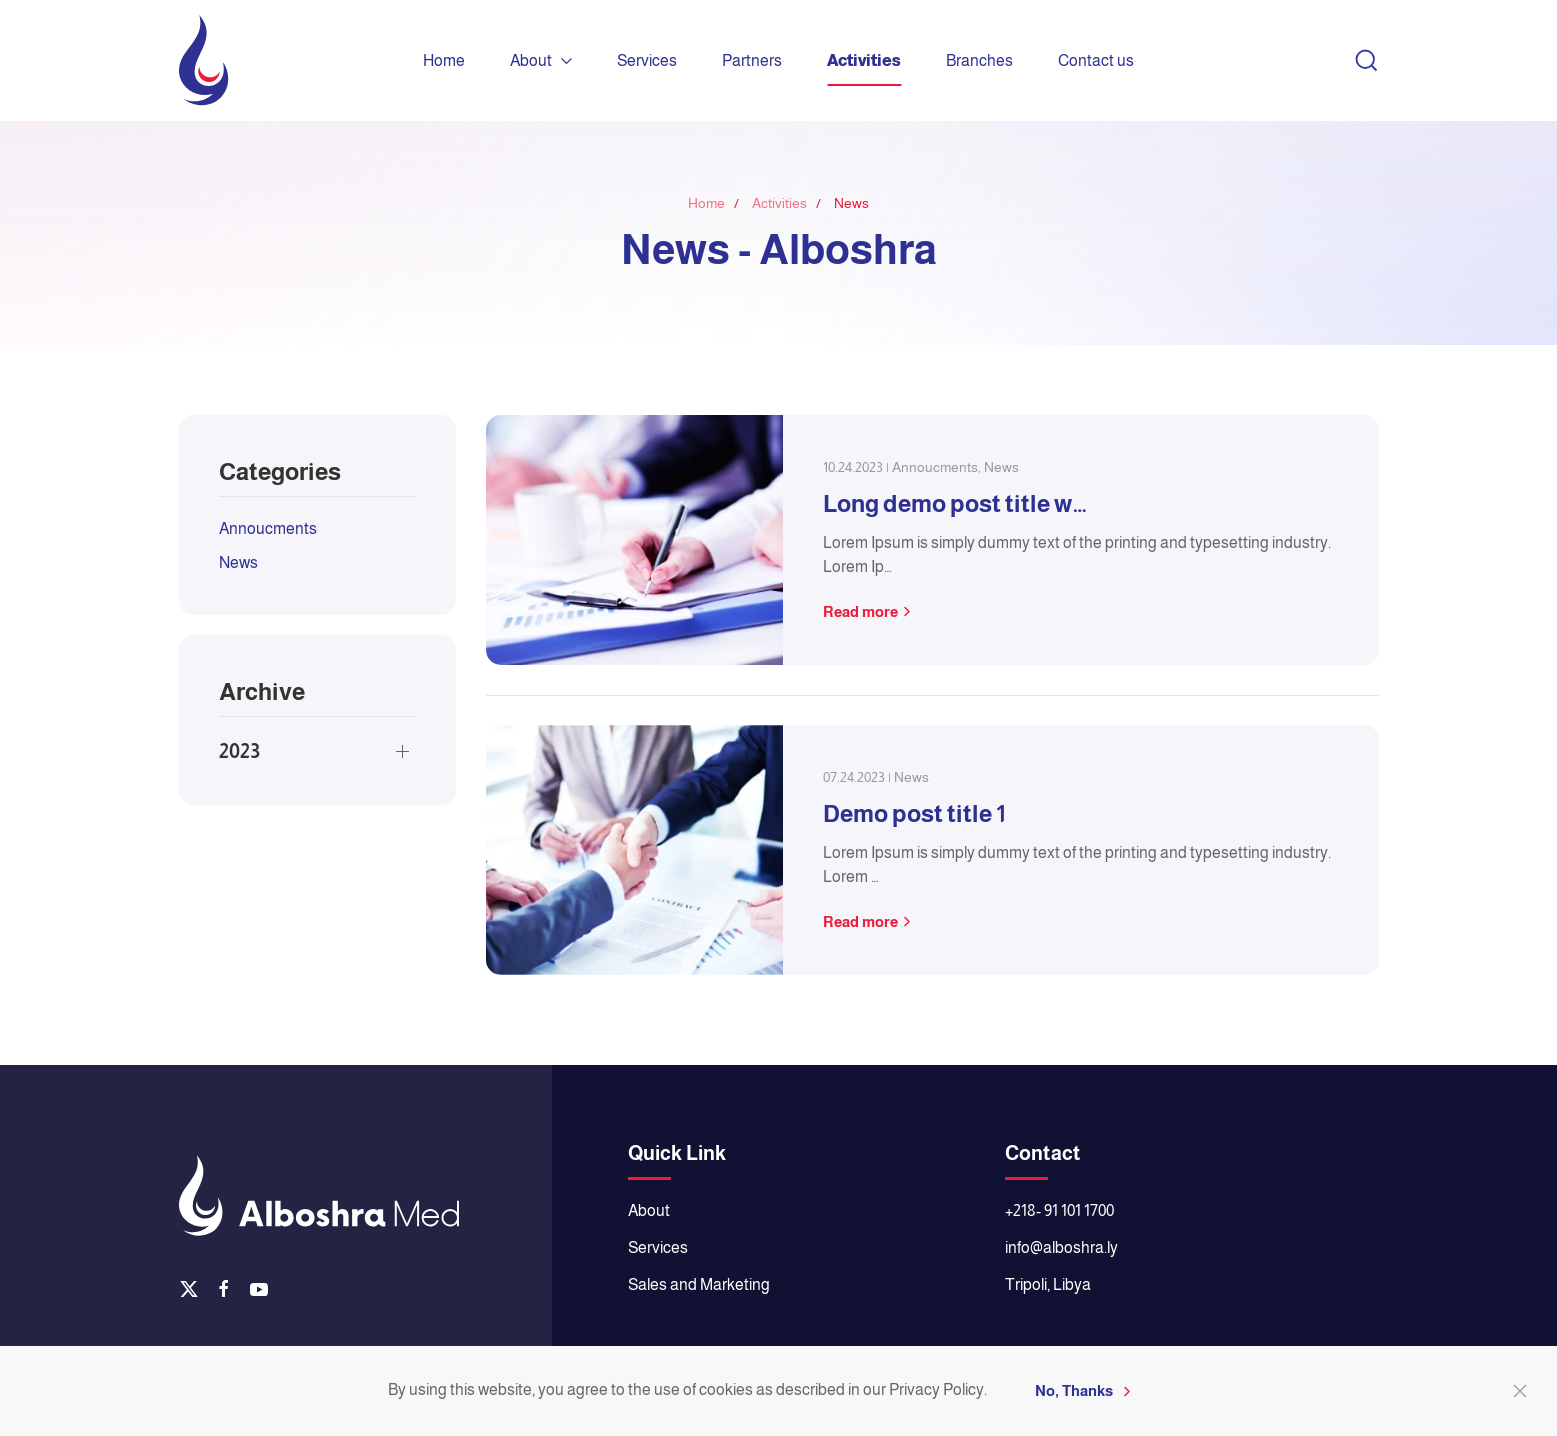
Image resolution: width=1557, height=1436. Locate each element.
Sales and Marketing (699, 1284)
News (238, 562)
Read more (860, 611)
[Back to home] (204, 60)
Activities (864, 60)
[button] (1366, 61)
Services (647, 60)
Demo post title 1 (914, 813)
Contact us (1096, 60)
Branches (979, 60)
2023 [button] (239, 751)
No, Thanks (1074, 1390)
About (649, 1210)
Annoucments (268, 528)
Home (444, 60)
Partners (752, 60)
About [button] (541, 60)
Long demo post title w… (955, 503)
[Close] (1520, 1391)
